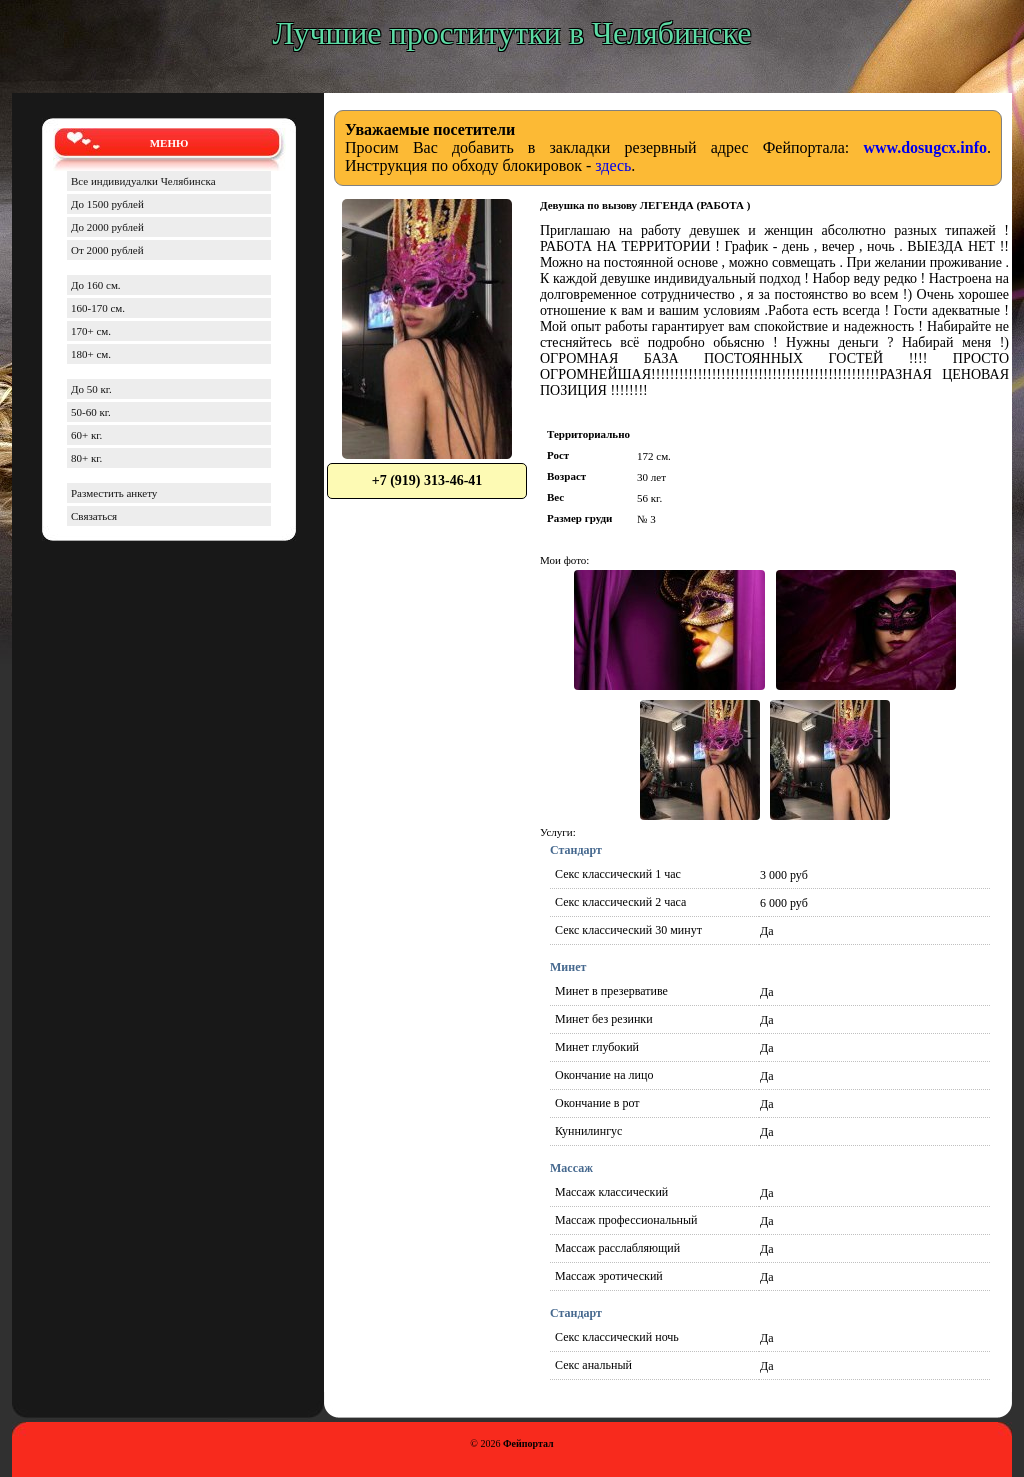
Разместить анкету (114, 493)
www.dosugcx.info (925, 147)
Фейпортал (528, 1443)
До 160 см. (96, 285)
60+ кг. (86, 435)
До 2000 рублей (107, 227)
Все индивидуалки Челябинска (143, 181)
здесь (613, 165)
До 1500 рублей (107, 204)
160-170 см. (98, 308)
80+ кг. (86, 458)
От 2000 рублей (107, 250)
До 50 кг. (91, 389)
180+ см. (91, 354)
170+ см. (91, 331)
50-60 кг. (91, 412)
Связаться (94, 516)
